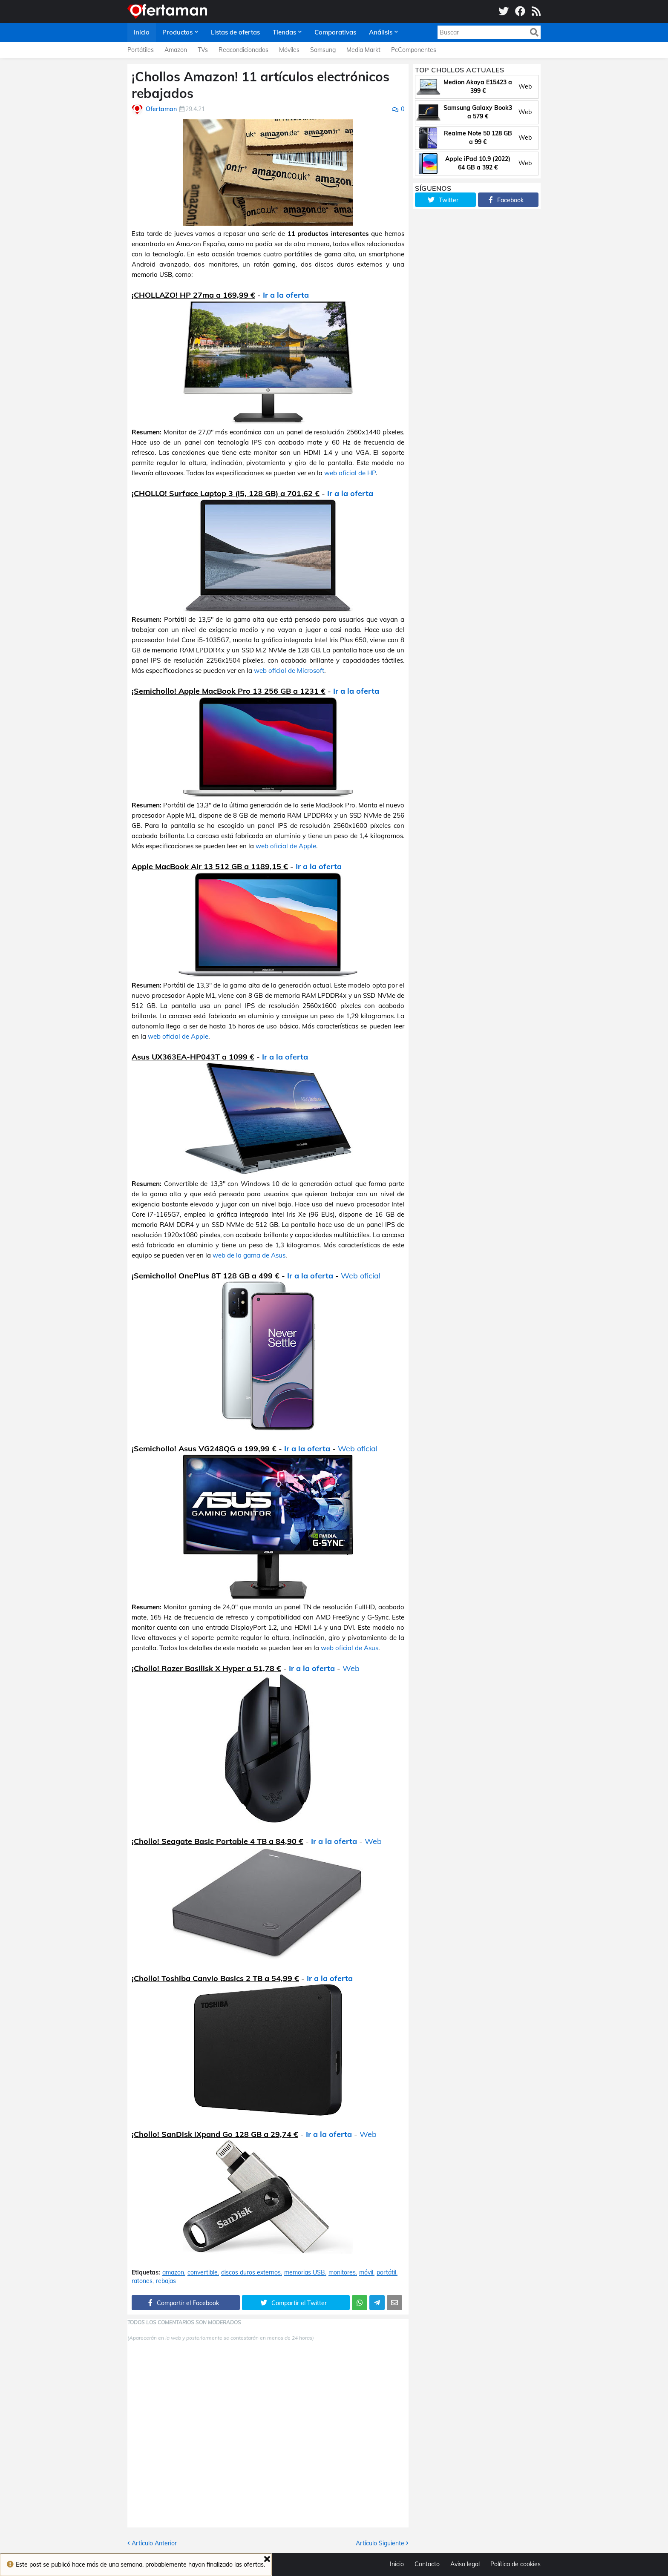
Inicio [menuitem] (142, 32)
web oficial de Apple (286, 846)
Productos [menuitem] (177, 32)
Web (351, 1668)
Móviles (289, 50)
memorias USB (304, 2272)
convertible (202, 2272)
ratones (142, 2281)
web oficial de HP (350, 473)
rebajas (166, 2281)
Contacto (427, 2564)
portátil (386, 2272)
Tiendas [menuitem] (284, 32)
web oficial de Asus (349, 1648)
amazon (173, 2272)
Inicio (397, 2564)
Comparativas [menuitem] (335, 32)
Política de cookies (515, 2564)
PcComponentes (413, 50)
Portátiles (140, 50)
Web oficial (360, 1276)
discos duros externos (251, 2272)
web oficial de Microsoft (289, 670)
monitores (342, 2272)
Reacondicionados (243, 50)
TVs (203, 50)
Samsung (323, 50)
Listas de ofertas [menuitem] (235, 32)
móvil (366, 2272)
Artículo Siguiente (380, 2543)
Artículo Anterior (154, 2543)
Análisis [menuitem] (380, 32)
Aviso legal (465, 2564)
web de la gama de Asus (249, 1255)
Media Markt (363, 50)
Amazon (175, 50)
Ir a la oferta (286, 295)
